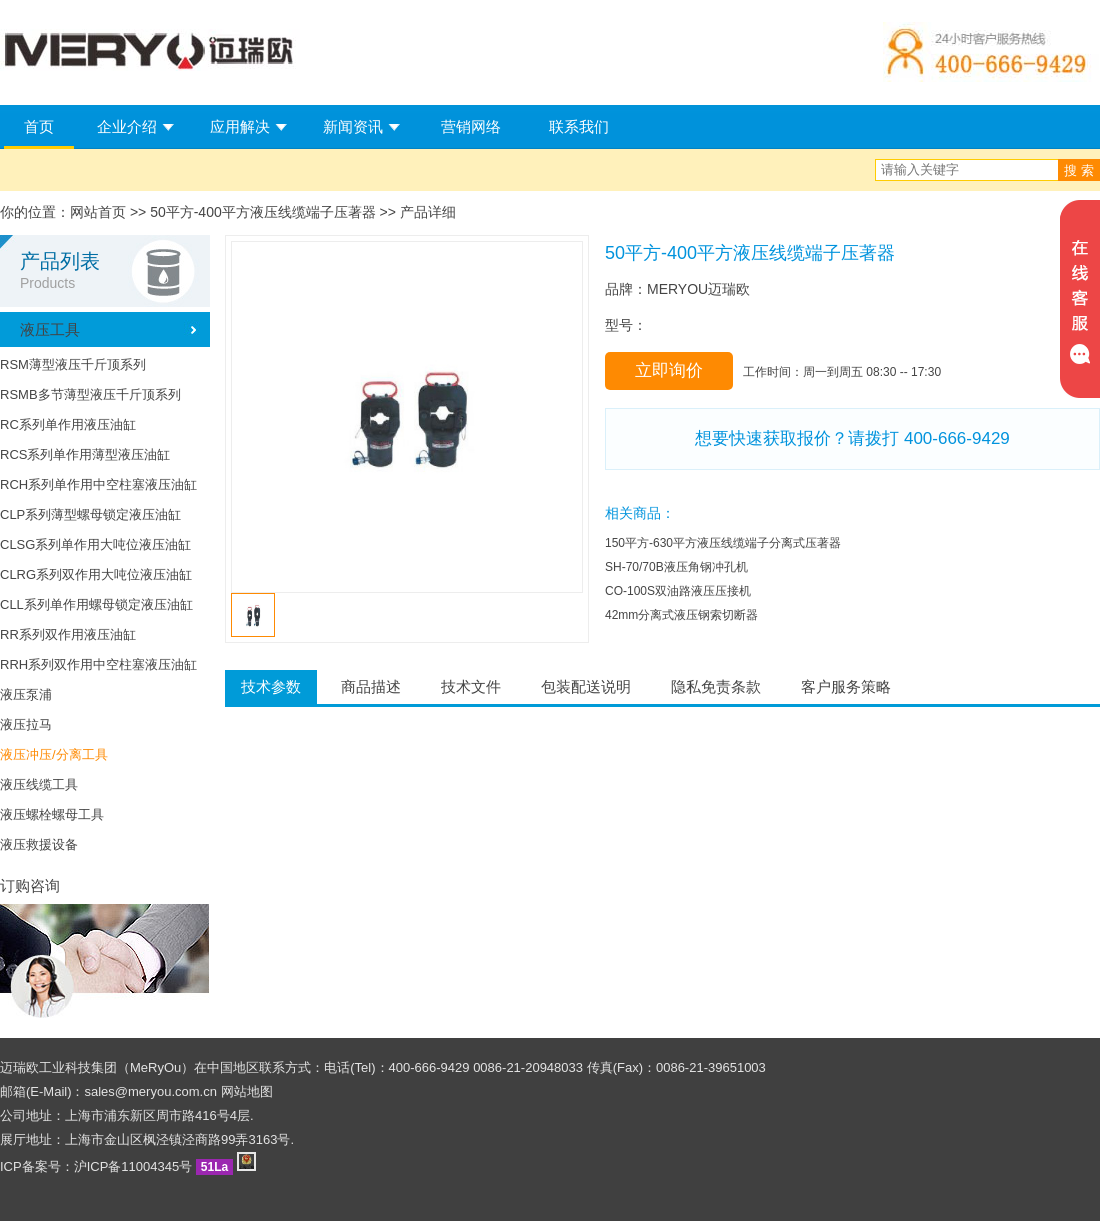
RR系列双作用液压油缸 (68, 634)
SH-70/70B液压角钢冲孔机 (676, 567)
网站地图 (247, 1091)
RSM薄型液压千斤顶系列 (73, 364)
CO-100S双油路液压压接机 (678, 591)
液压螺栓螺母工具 (52, 814)
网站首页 (98, 212)
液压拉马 (26, 724)
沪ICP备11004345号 (133, 1166)
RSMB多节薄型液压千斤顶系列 (90, 394)
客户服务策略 (846, 686)
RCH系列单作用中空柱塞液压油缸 (98, 484)
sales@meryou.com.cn (151, 1091)
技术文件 (471, 686)
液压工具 (50, 329)
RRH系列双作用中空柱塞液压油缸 (98, 664)
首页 (39, 126)
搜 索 (1079, 170)
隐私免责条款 (716, 686)
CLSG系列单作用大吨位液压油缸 (95, 544)
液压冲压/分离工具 (54, 754)
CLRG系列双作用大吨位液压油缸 (96, 574)
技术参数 (271, 686)
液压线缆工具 (39, 784)
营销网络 (471, 126)
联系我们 (579, 126)
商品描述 (371, 686)
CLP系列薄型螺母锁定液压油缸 (90, 514)
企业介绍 (127, 126)
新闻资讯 (353, 126)
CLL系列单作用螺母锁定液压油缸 (96, 604)
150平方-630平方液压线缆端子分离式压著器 (723, 543)
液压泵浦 (26, 694)
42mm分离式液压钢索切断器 (681, 615)
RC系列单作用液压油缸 (68, 424)
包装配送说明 (586, 686)
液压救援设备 (39, 844)
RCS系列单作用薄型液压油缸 (85, 454)
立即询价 (669, 370)
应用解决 (240, 126)
